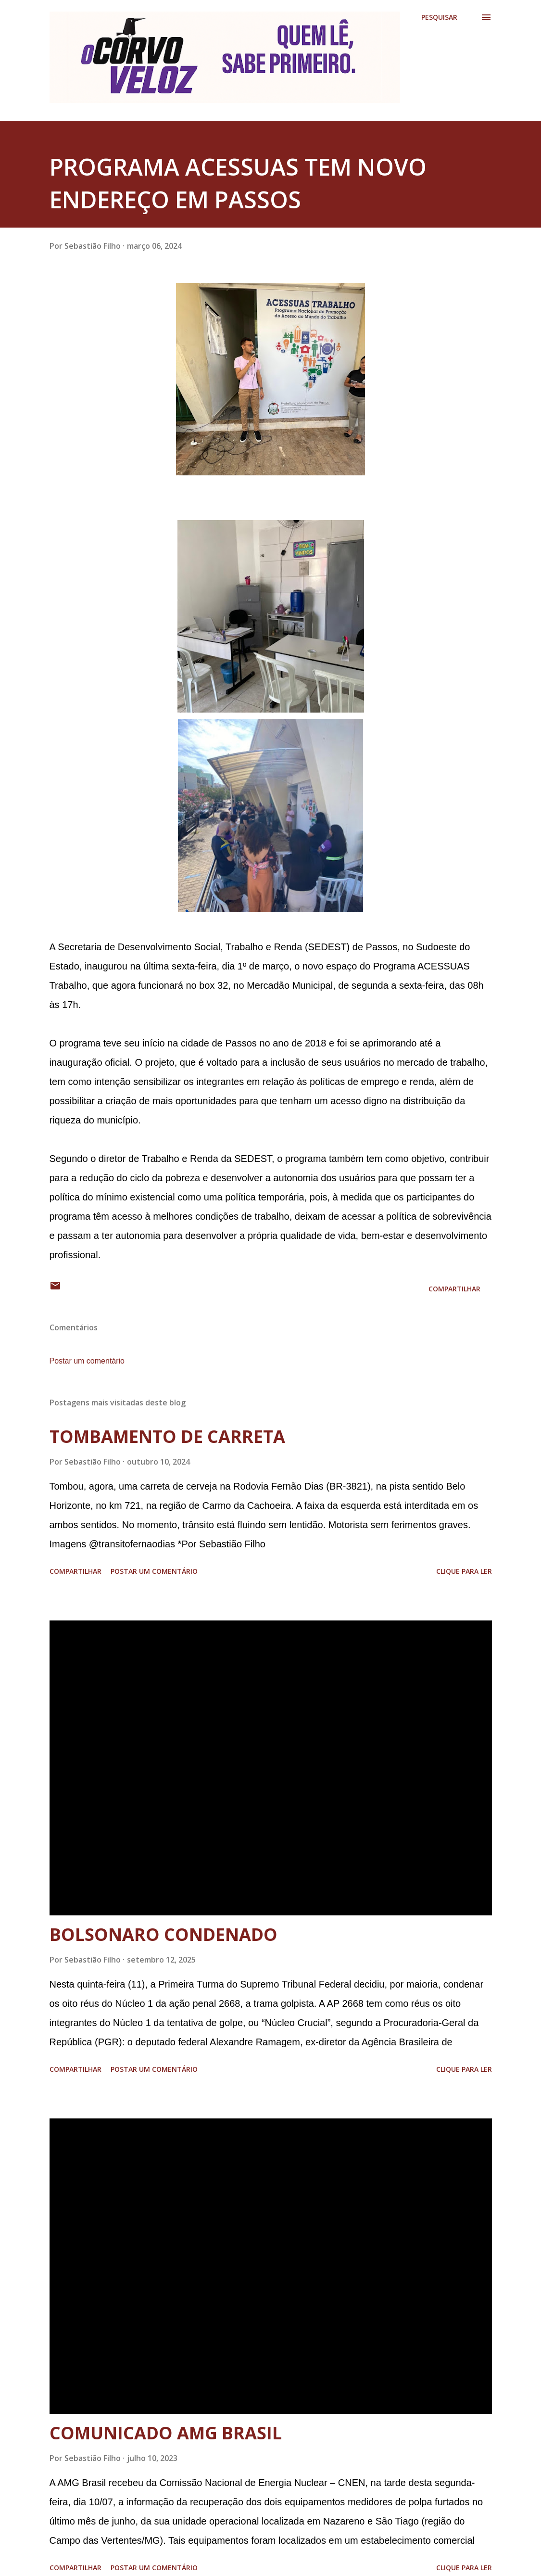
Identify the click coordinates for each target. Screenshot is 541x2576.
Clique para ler (464, 1571)
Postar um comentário (87, 1361)
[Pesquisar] (439, 17)
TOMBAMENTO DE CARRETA (167, 1436)
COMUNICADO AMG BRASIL (166, 2433)
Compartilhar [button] (454, 1288)
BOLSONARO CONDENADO (163, 1934)
